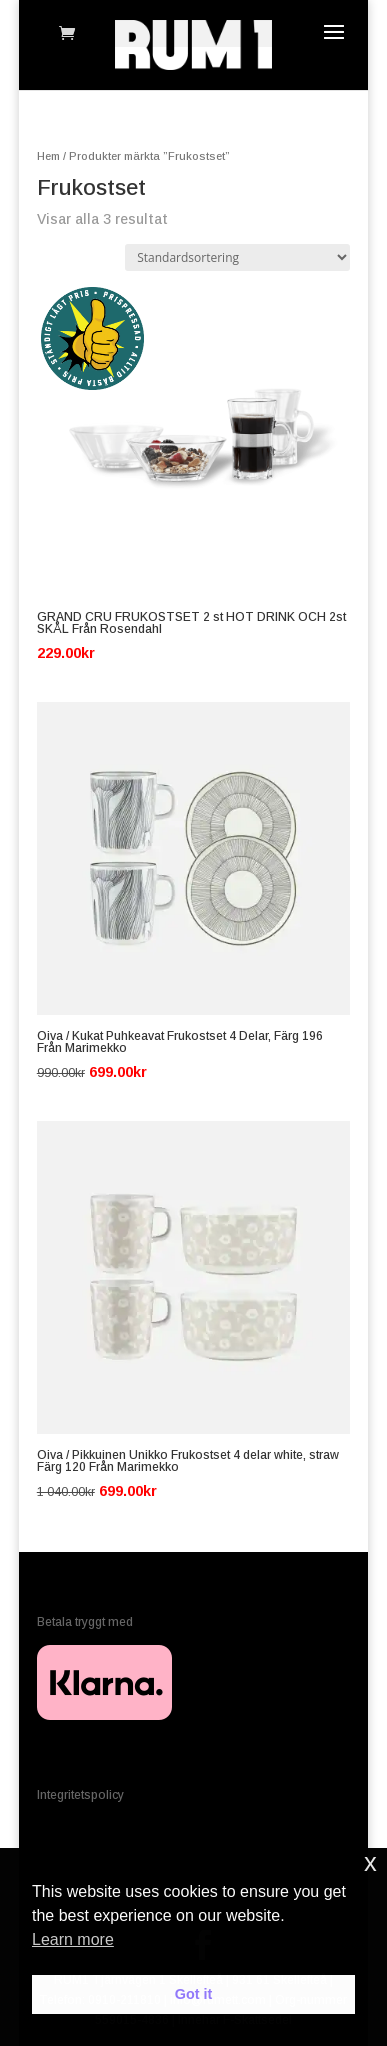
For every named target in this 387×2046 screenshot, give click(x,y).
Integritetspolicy (80, 1795)
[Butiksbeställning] (237, 257)
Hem (48, 156)
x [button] (370, 1862)
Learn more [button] (73, 1939)
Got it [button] (194, 1994)
